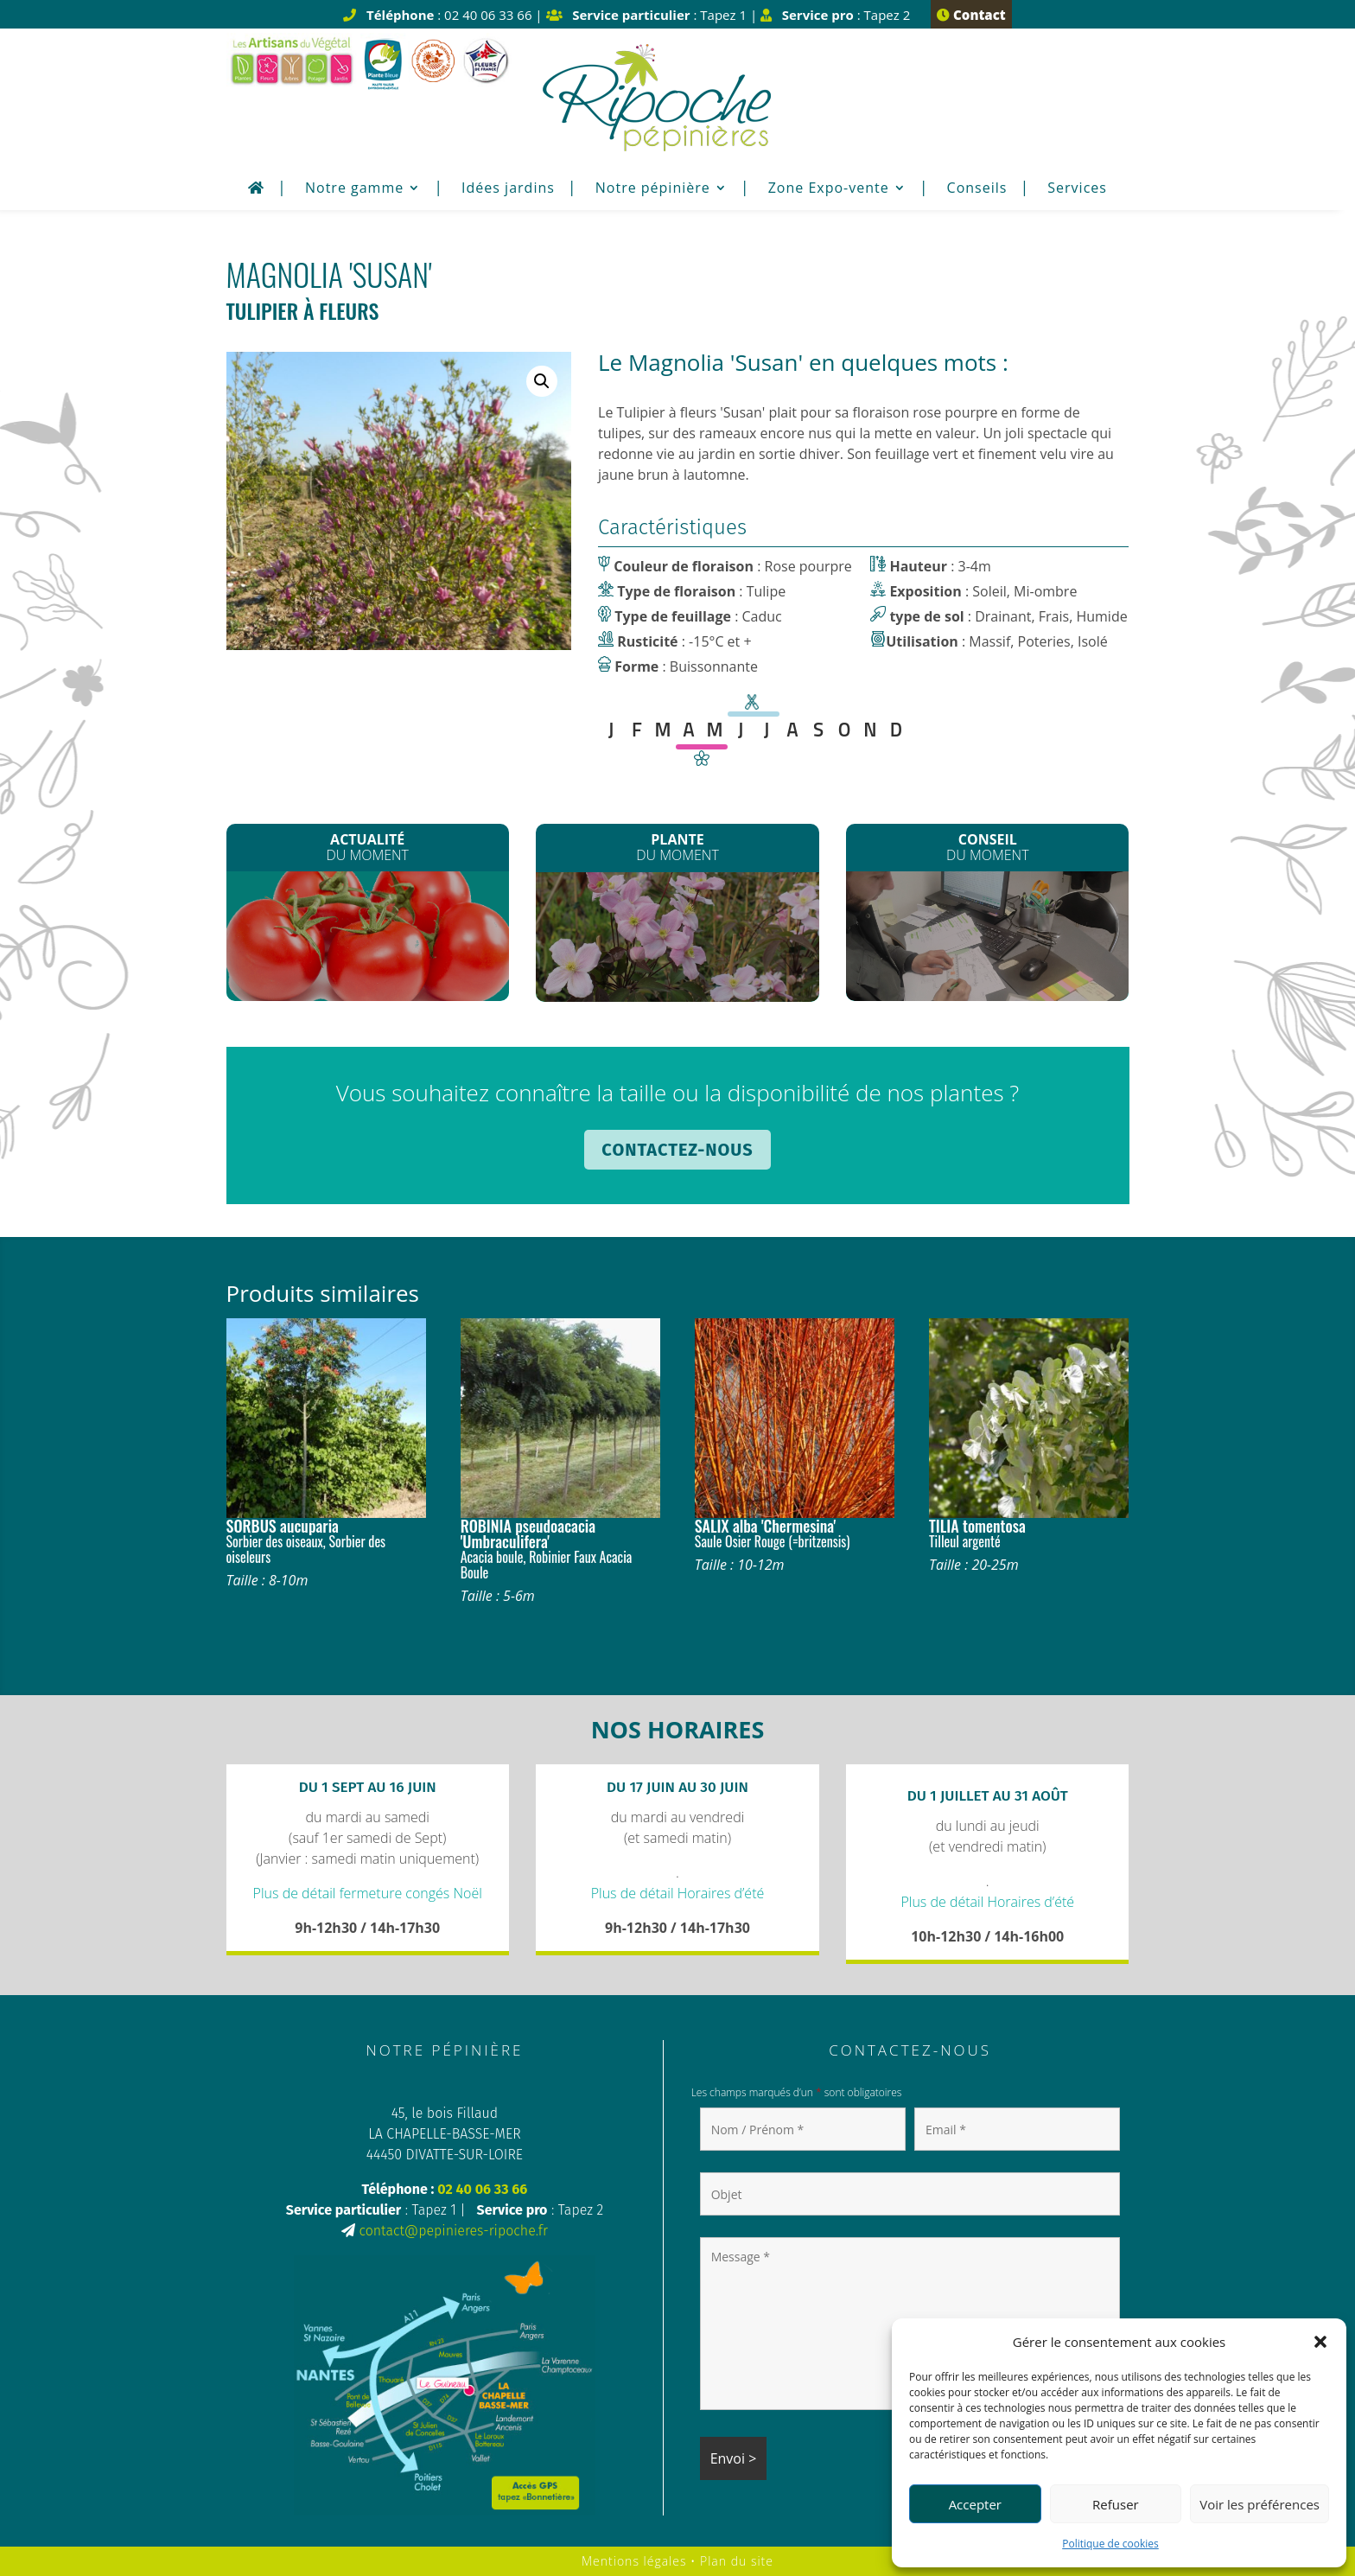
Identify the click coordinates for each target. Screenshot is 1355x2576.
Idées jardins (508, 189)
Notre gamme (354, 189)
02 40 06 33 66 (482, 2189)
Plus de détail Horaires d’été (678, 1893)
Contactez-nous (677, 1149)
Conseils (977, 189)
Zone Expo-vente (828, 189)
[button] (1320, 2341)
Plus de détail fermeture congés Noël (367, 1893)
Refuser (1115, 2504)
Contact (971, 14)
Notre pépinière (652, 189)
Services (1077, 189)
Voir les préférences (1259, 2504)
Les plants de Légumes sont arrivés (368, 941)
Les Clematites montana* (678, 940)
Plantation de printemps (987, 936)
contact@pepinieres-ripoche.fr (453, 2230)
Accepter (975, 2504)
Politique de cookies (1110, 2543)
